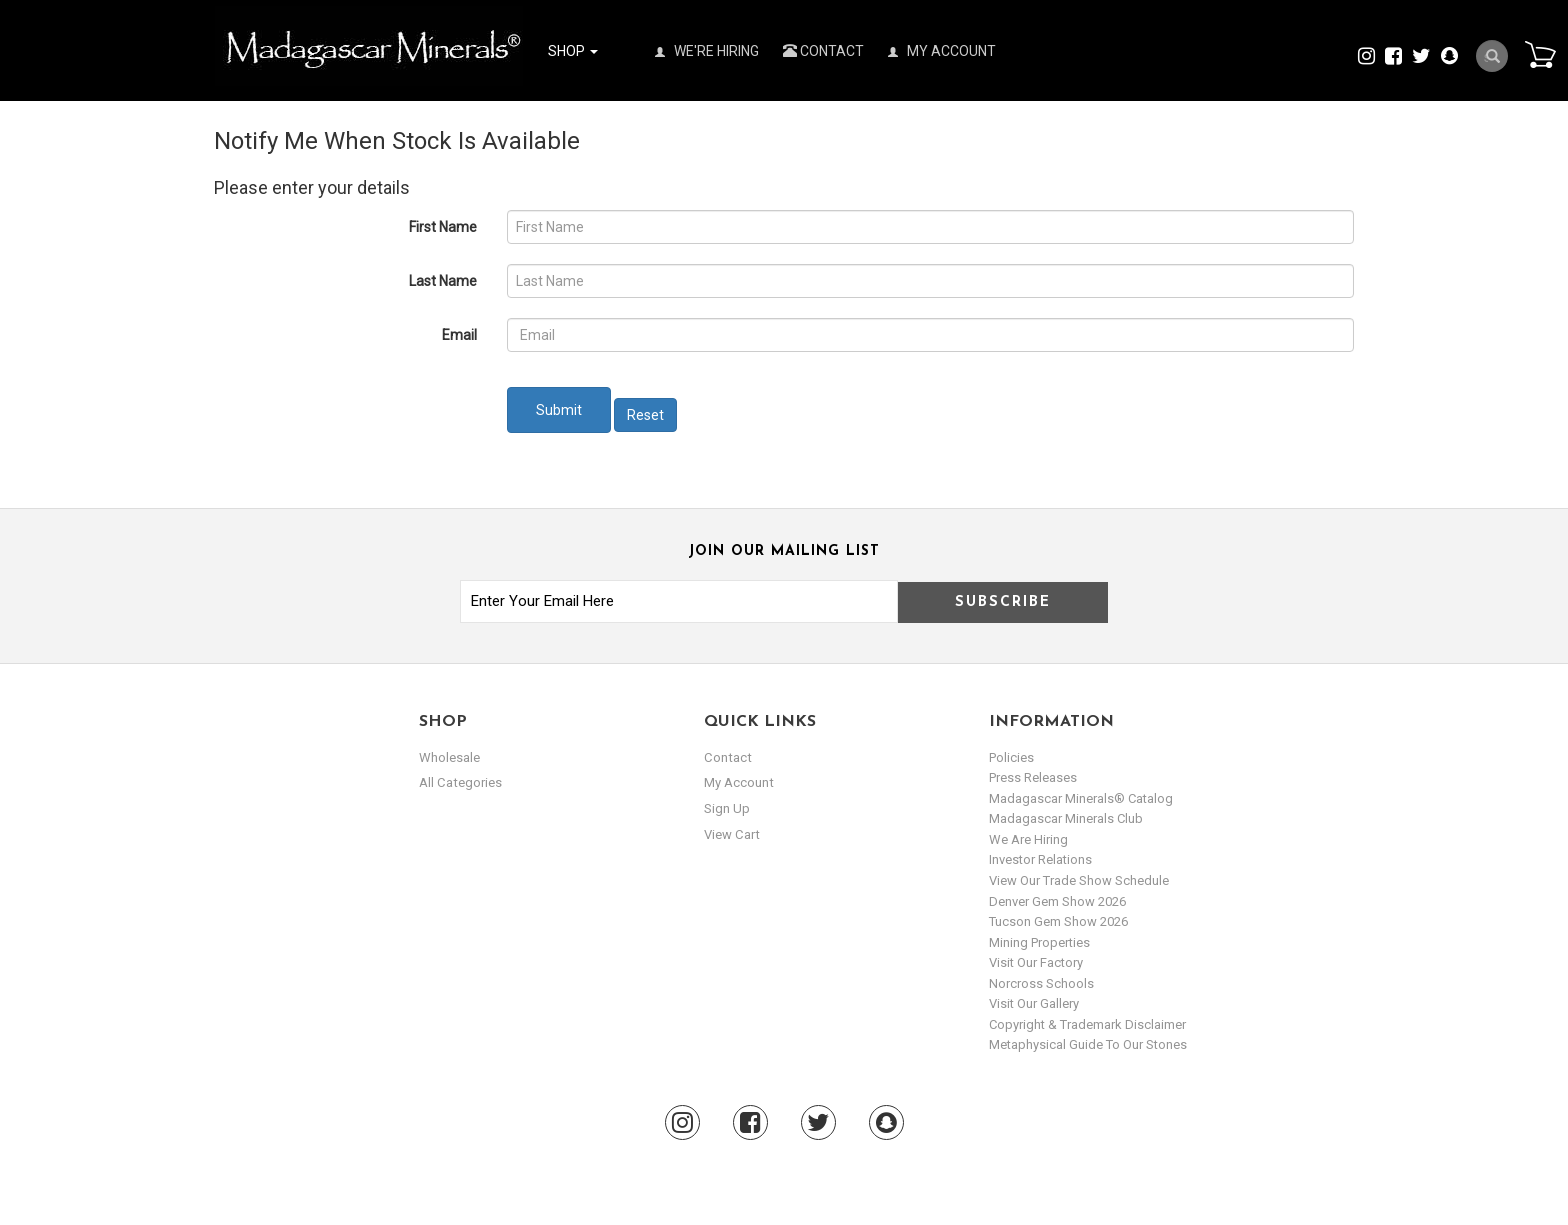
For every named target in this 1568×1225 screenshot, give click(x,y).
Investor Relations (1040, 859)
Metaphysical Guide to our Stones (1088, 1044)
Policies (1011, 757)
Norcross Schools (1041, 983)
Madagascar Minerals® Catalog (1081, 798)
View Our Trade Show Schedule (1079, 880)
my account (738, 782)
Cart (1539, 54)
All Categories (459, 782)
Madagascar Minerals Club (1066, 818)
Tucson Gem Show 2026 (1058, 921)
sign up (727, 808)
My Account (942, 51)
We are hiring (1028, 839)
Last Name (443, 281)
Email (459, 335)
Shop (573, 51)
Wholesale (449, 757)
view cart (731, 833)
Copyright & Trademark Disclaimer (1087, 1024)
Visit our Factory (1036, 962)
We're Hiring (707, 51)
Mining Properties (1039, 942)
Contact (823, 51)
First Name (443, 227)
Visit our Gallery (1034, 1003)
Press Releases (1033, 777)
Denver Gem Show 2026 (1057, 901)
